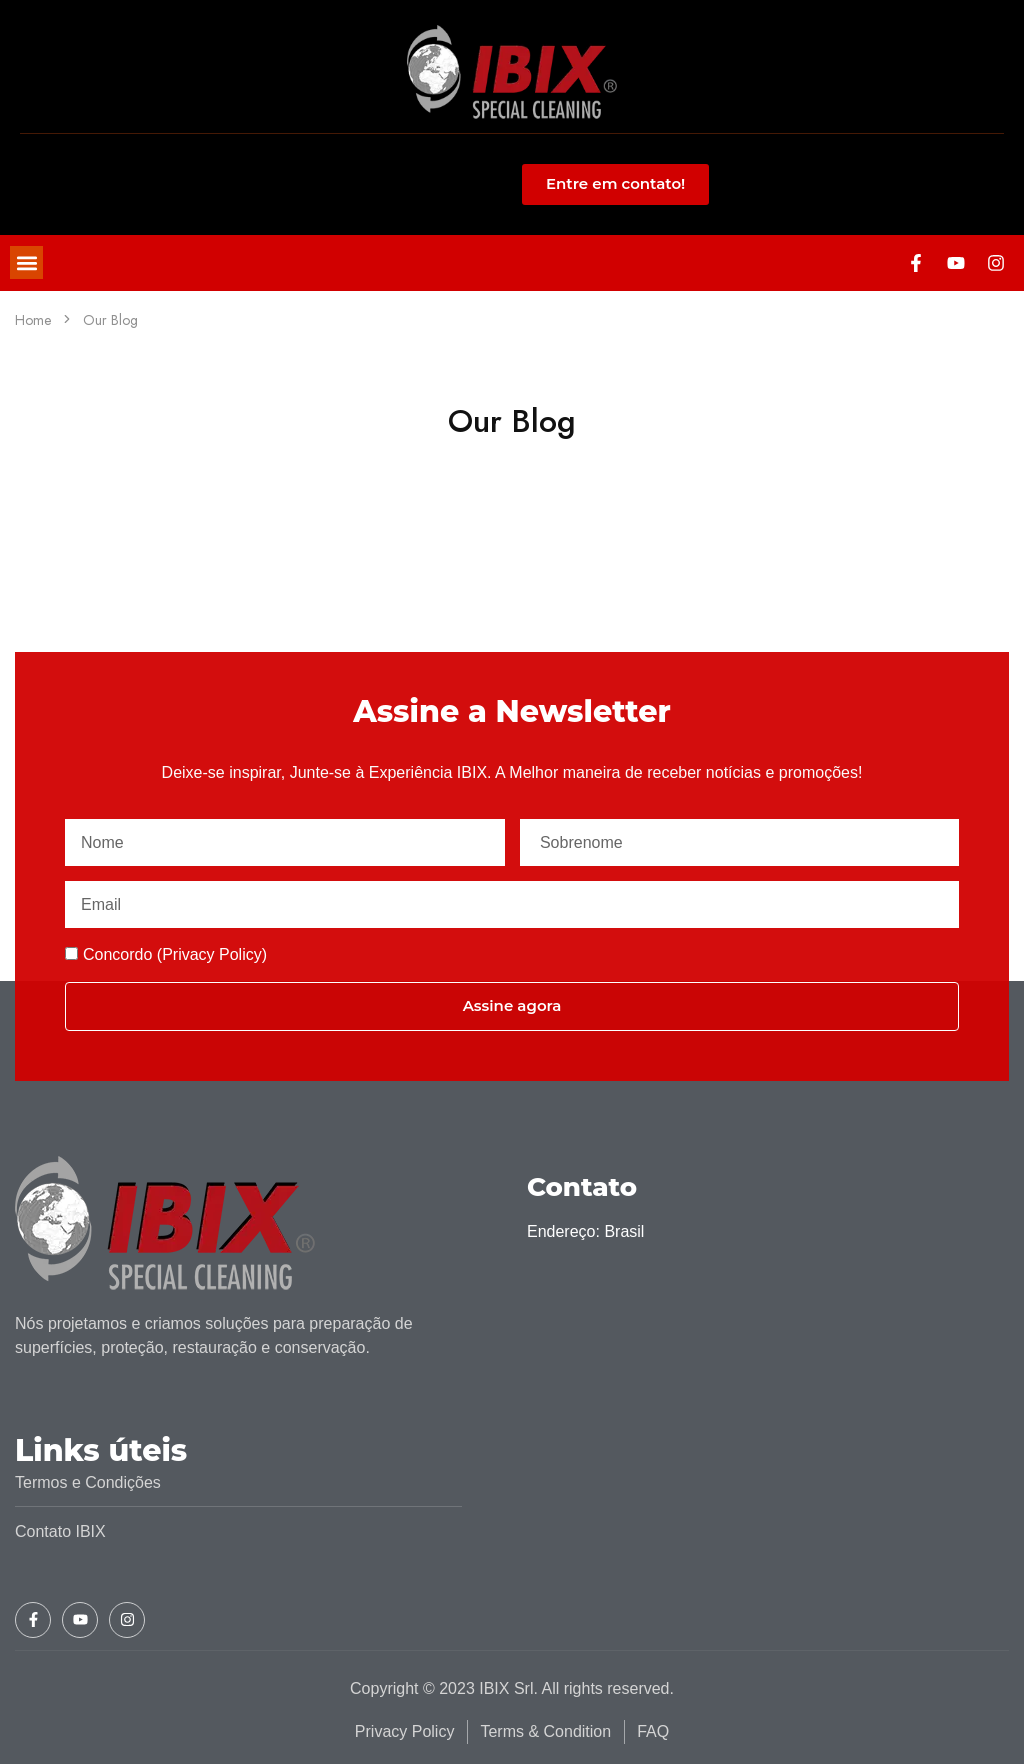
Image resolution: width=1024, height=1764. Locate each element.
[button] (26, 262)
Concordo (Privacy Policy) (175, 954)
